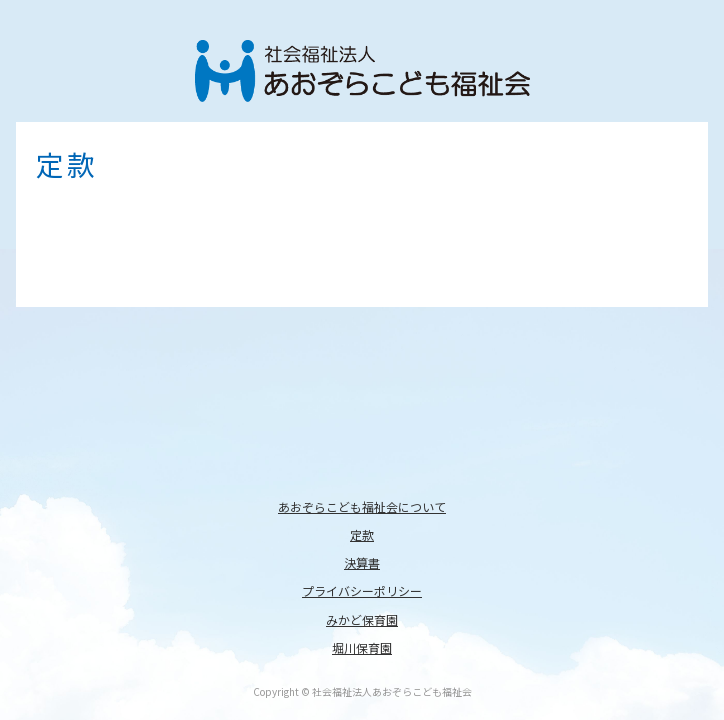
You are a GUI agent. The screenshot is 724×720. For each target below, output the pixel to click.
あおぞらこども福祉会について (362, 506)
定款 (362, 534)
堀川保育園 (362, 647)
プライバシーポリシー (362, 590)
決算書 (362, 562)
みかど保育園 (362, 619)
